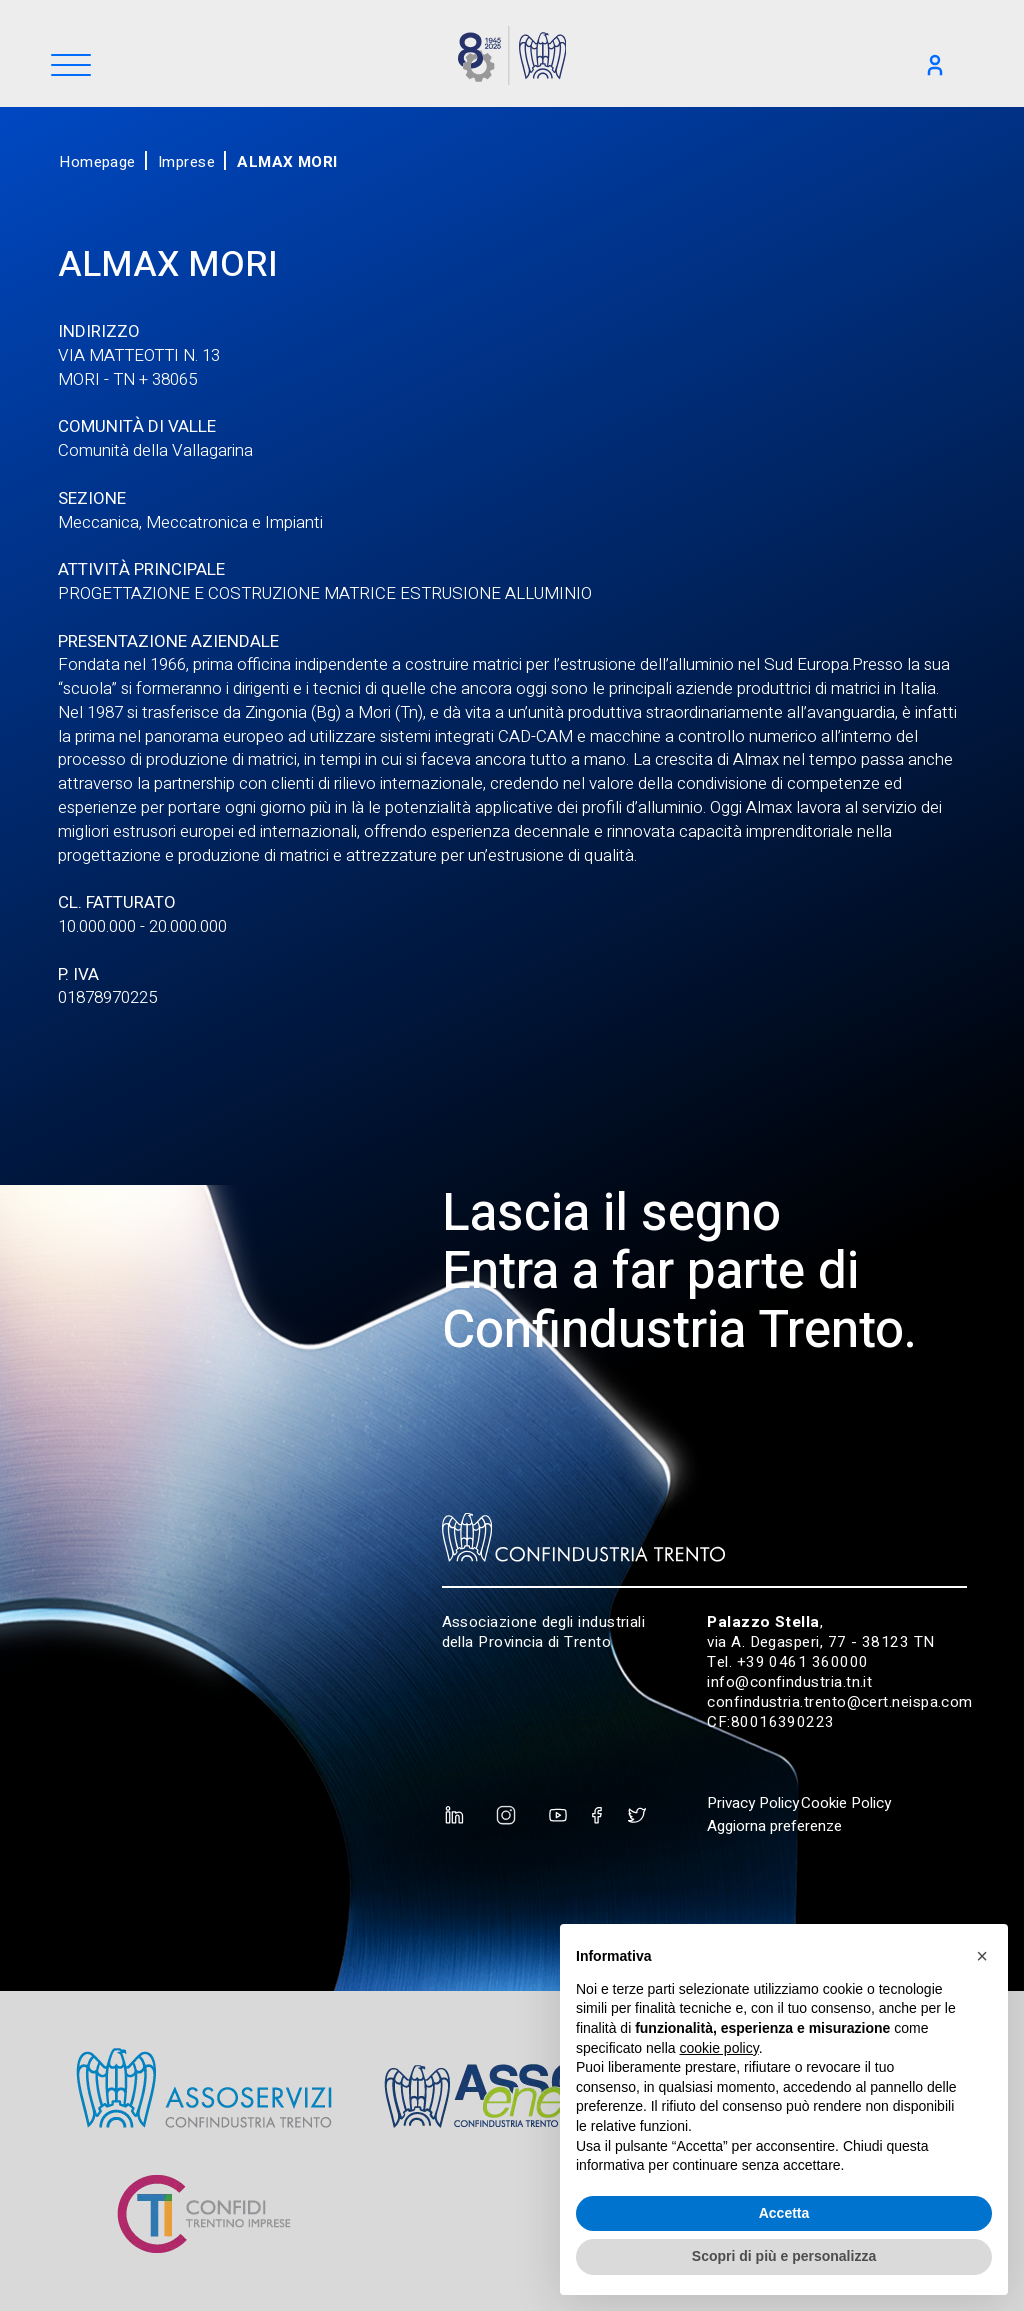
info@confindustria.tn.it (789, 1682)
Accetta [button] (784, 2213)
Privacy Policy (753, 1803)
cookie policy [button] (719, 2048)
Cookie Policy (846, 1803)
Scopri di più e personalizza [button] (784, 2256)
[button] (982, 1956)
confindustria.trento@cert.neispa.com (840, 1702)
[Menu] (71, 66)
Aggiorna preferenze (774, 1826)
